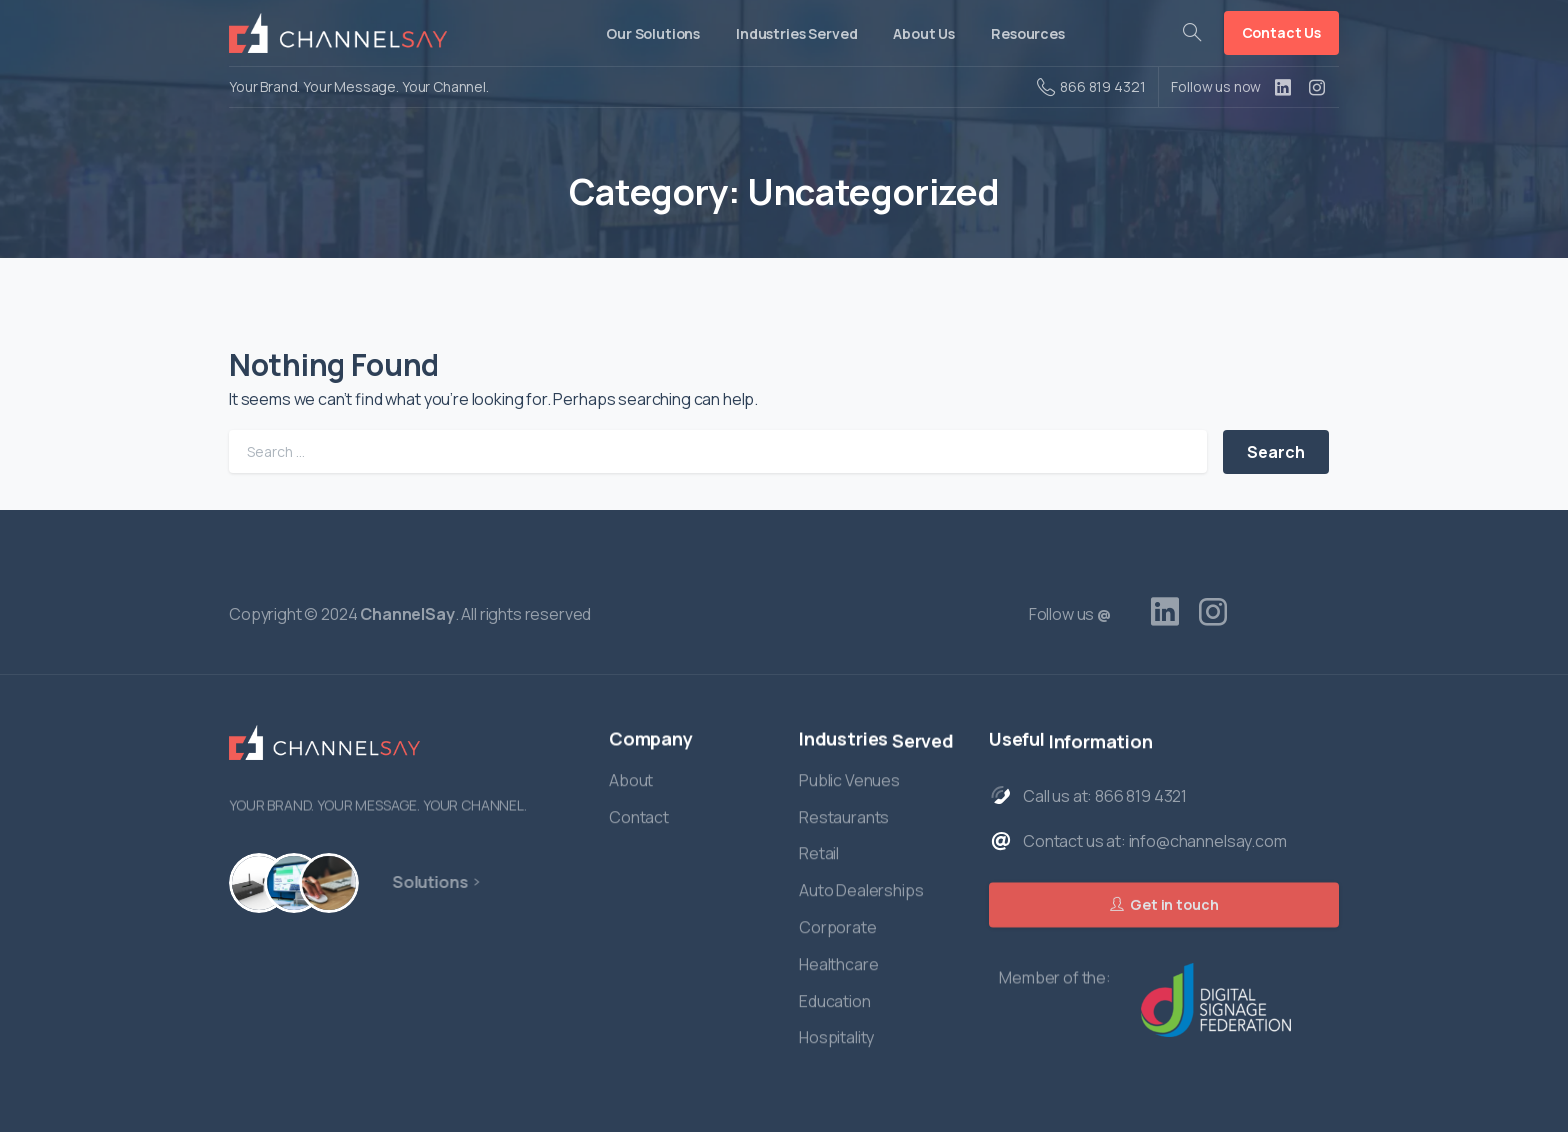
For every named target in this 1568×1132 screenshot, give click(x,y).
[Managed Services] (321, 883)
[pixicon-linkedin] (1165, 612)
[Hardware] (258, 883)
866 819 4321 (1091, 87)
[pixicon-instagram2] (1213, 612)
